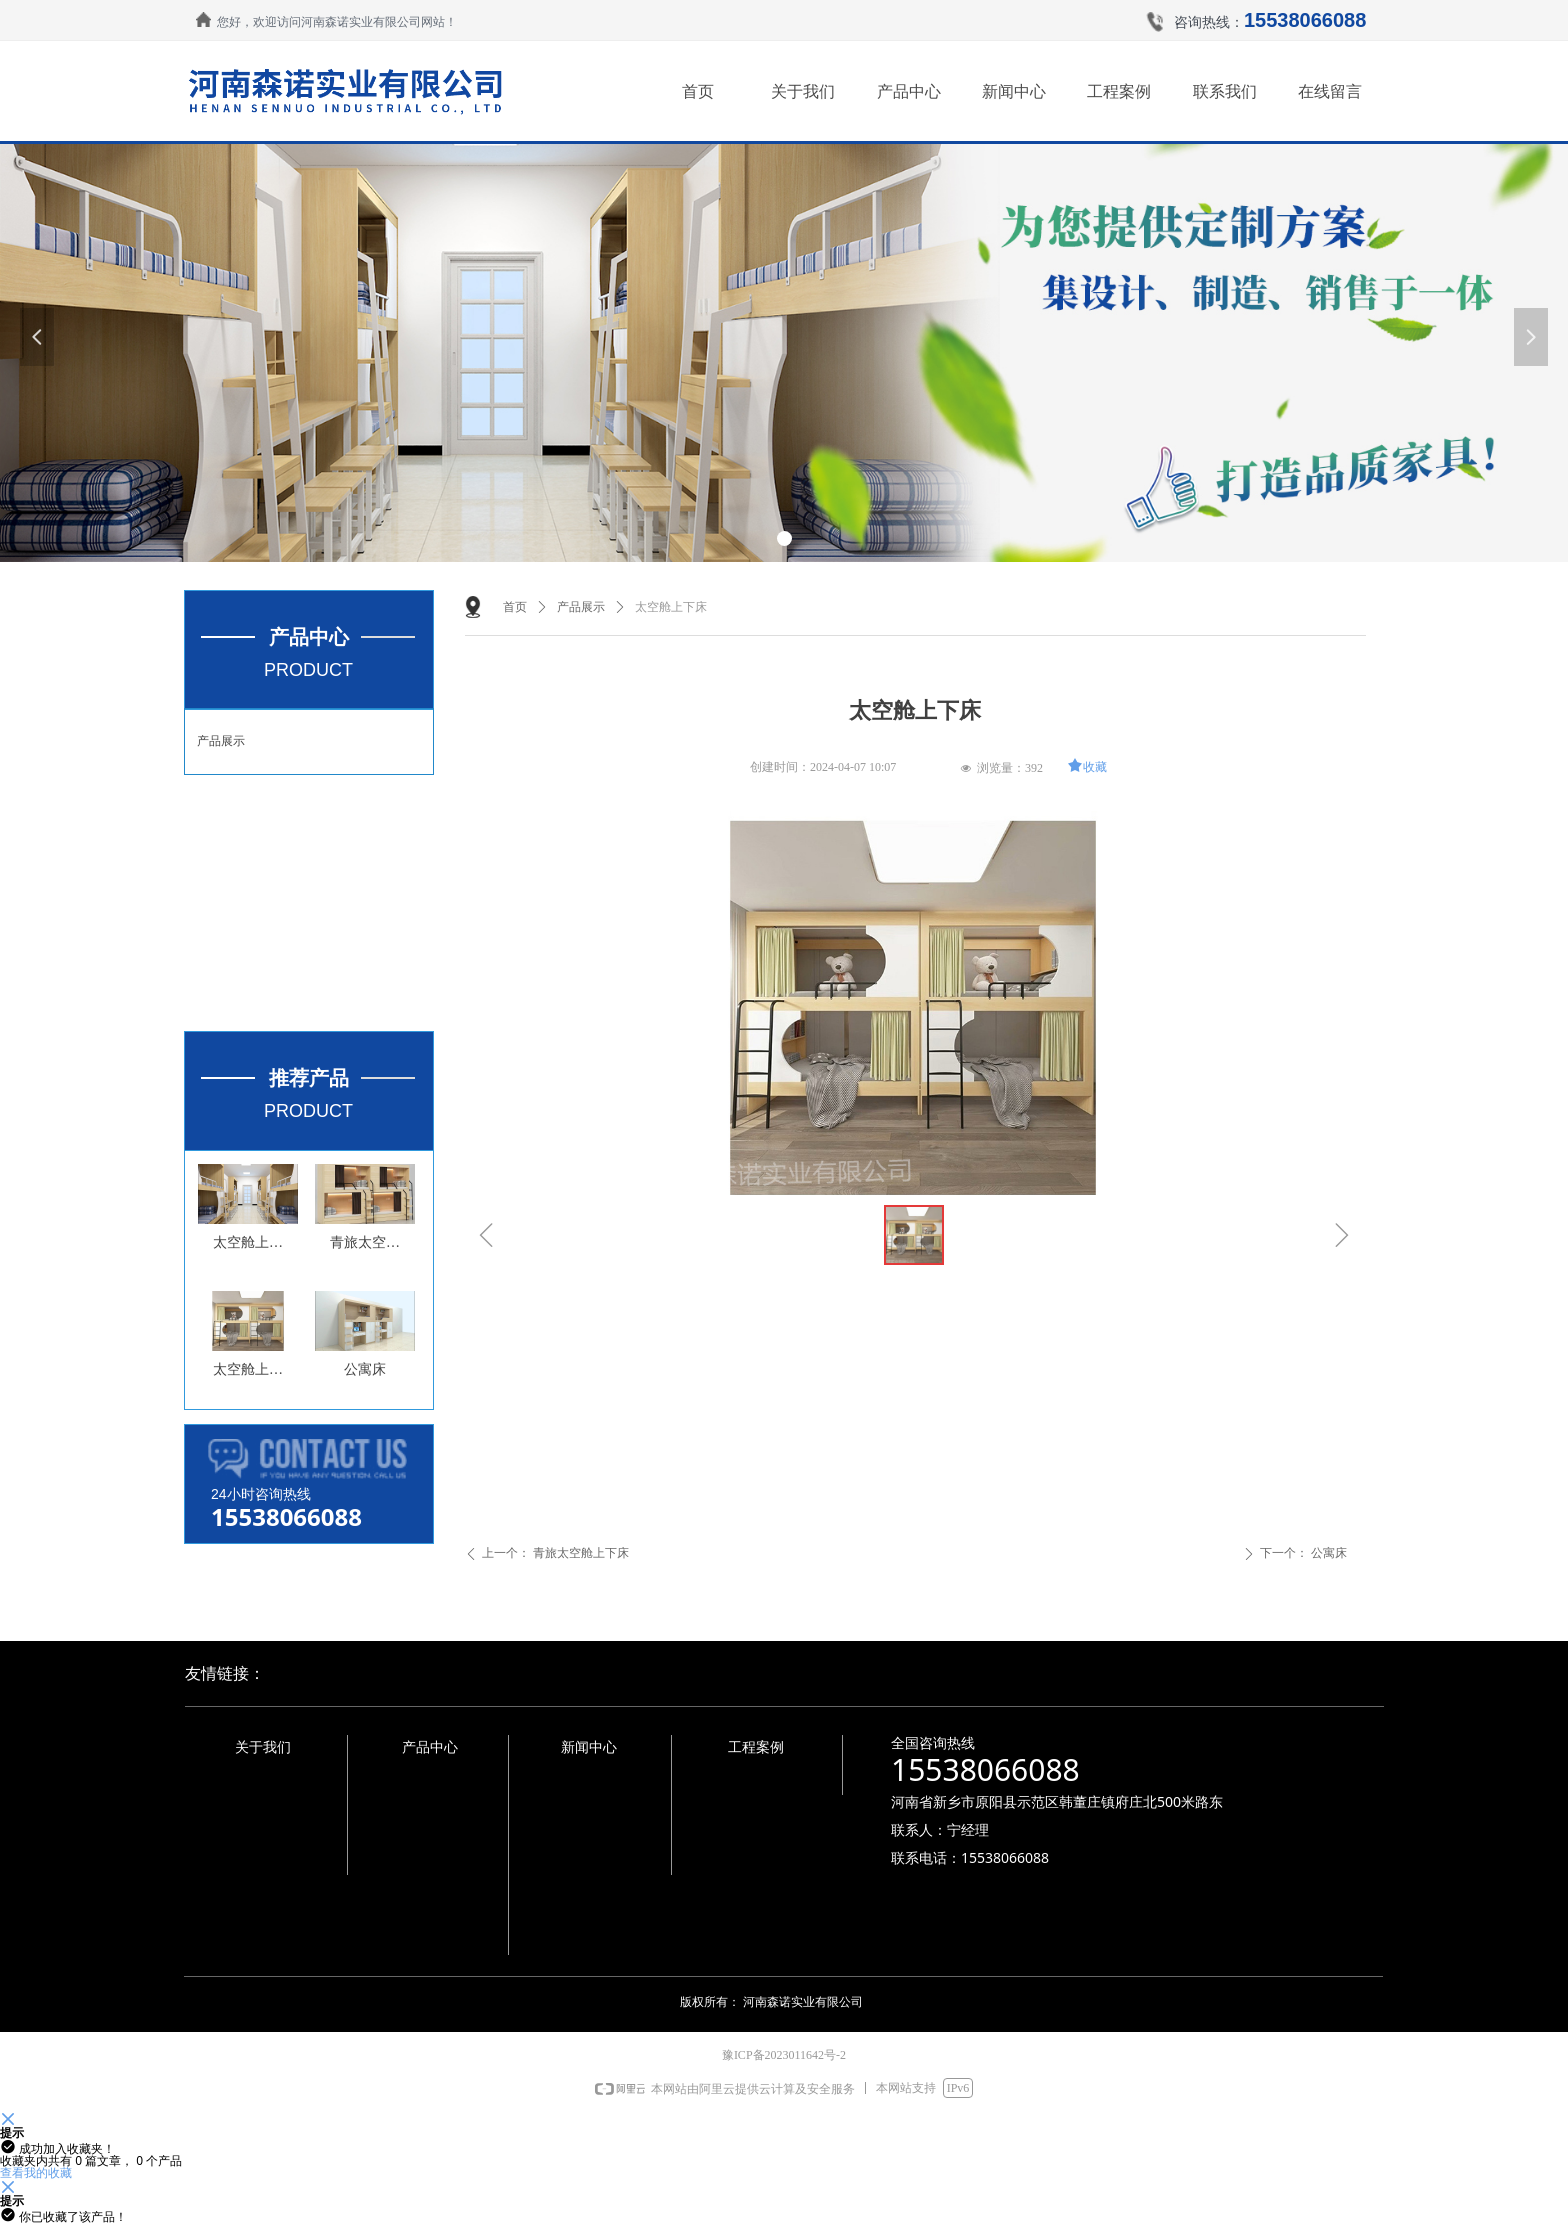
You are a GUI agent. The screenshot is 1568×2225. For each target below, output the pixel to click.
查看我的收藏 (36, 2172)
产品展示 (221, 741)
